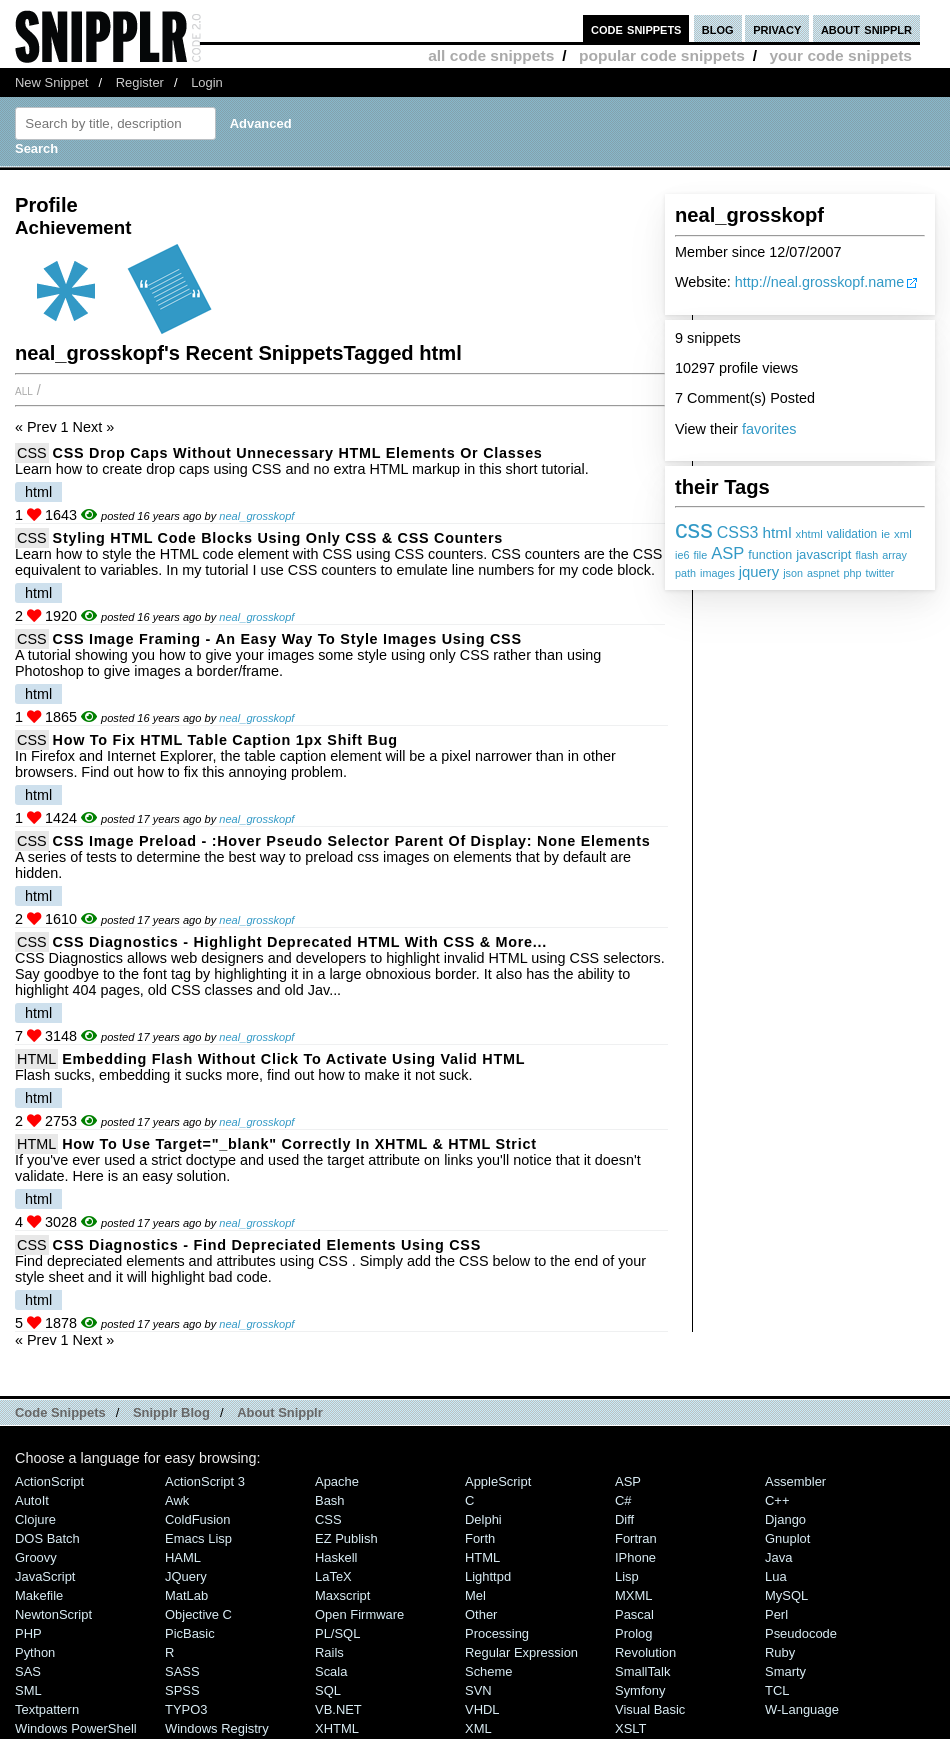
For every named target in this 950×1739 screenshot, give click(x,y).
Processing (497, 1633)
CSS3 (738, 532)
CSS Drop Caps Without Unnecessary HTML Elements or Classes (298, 453)
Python (35, 1652)
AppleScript (498, 1481)
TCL (777, 1690)
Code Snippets (60, 1412)
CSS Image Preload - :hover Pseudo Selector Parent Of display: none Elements (352, 841)
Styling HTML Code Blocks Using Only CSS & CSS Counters (278, 538)
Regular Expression (521, 1652)
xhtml (809, 534)
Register (140, 82)
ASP (727, 553)
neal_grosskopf (256, 516)
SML (28, 1690)
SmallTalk (642, 1671)
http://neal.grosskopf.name (820, 282)
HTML (36, 1059)
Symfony (640, 1690)
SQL (328, 1690)
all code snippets (491, 55)
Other (481, 1614)
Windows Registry (217, 1728)
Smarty (785, 1671)
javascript (823, 554)
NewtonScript (53, 1614)
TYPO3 (186, 1709)
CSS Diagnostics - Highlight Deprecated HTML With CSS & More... (300, 942)
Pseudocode (801, 1633)
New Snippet (51, 82)
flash (867, 555)
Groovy (36, 1557)
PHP (28, 1633)
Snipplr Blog (171, 1412)
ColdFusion (198, 1519)
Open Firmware (359, 1614)
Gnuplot (787, 1538)
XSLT (630, 1728)
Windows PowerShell (76, 1728)
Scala (331, 1671)
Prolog (633, 1633)
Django (785, 1519)
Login (207, 82)
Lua (776, 1576)
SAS (28, 1671)
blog (718, 28)
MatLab (186, 1595)
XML (478, 1728)
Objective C (198, 1614)
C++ (777, 1500)
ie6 (682, 555)
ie (885, 534)
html (777, 532)
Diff (624, 1519)
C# (623, 1500)
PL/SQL (337, 1633)
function (770, 555)
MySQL (786, 1595)
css (694, 529)
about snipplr (866, 28)
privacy (777, 28)
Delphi (483, 1519)
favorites (769, 429)
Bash (330, 1500)
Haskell (336, 1557)
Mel (475, 1595)
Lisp (627, 1576)
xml (903, 534)
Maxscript (342, 1595)
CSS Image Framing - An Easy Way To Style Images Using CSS (287, 639)
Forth (480, 1538)
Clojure (35, 1519)
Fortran (636, 1538)
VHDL (482, 1709)
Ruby (780, 1652)
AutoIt (32, 1500)
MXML (633, 1595)
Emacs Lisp (198, 1538)
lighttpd (488, 1576)
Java (778, 1557)
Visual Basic (650, 1709)
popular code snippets (662, 55)
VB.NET (338, 1709)
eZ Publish (346, 1538)
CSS (32, 453)
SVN (478, 1690)
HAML (183, 1557)
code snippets (636, 28)
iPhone (635, 1557)
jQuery (186, 1576)
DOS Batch (47, 1538)
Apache (337, 1481)
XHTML (337, 1728)
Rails (329, 1652)
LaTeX (333, 1576)
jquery (759, 572)
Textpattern (47, 1709)
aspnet (823, 573)
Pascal (634, 1614)
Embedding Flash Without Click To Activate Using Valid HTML (293, 1059)
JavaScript (45, 1576)
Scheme (489, 1671)
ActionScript (49, 1481)
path (685, 573)
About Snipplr (280, 1412)
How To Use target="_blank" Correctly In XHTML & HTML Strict (299, 1144)
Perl (776, 1614)
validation (852, 534)
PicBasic (190, 1633)
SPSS (182, 1690)
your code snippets (840, 55)
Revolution (645, 1652)
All (24, 390)
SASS (182, 1671)
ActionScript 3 (205, 1481)
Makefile (39, 1595)
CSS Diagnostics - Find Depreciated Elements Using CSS (267, 1245)
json (793, 573)
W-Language (802, 1709)
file (700, 555)
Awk (177, 1500)
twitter (879, 573)
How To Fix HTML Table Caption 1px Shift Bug (225, 740)
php (852, 573)
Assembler (795, 1481)
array (894, 555)
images (717, 573)
